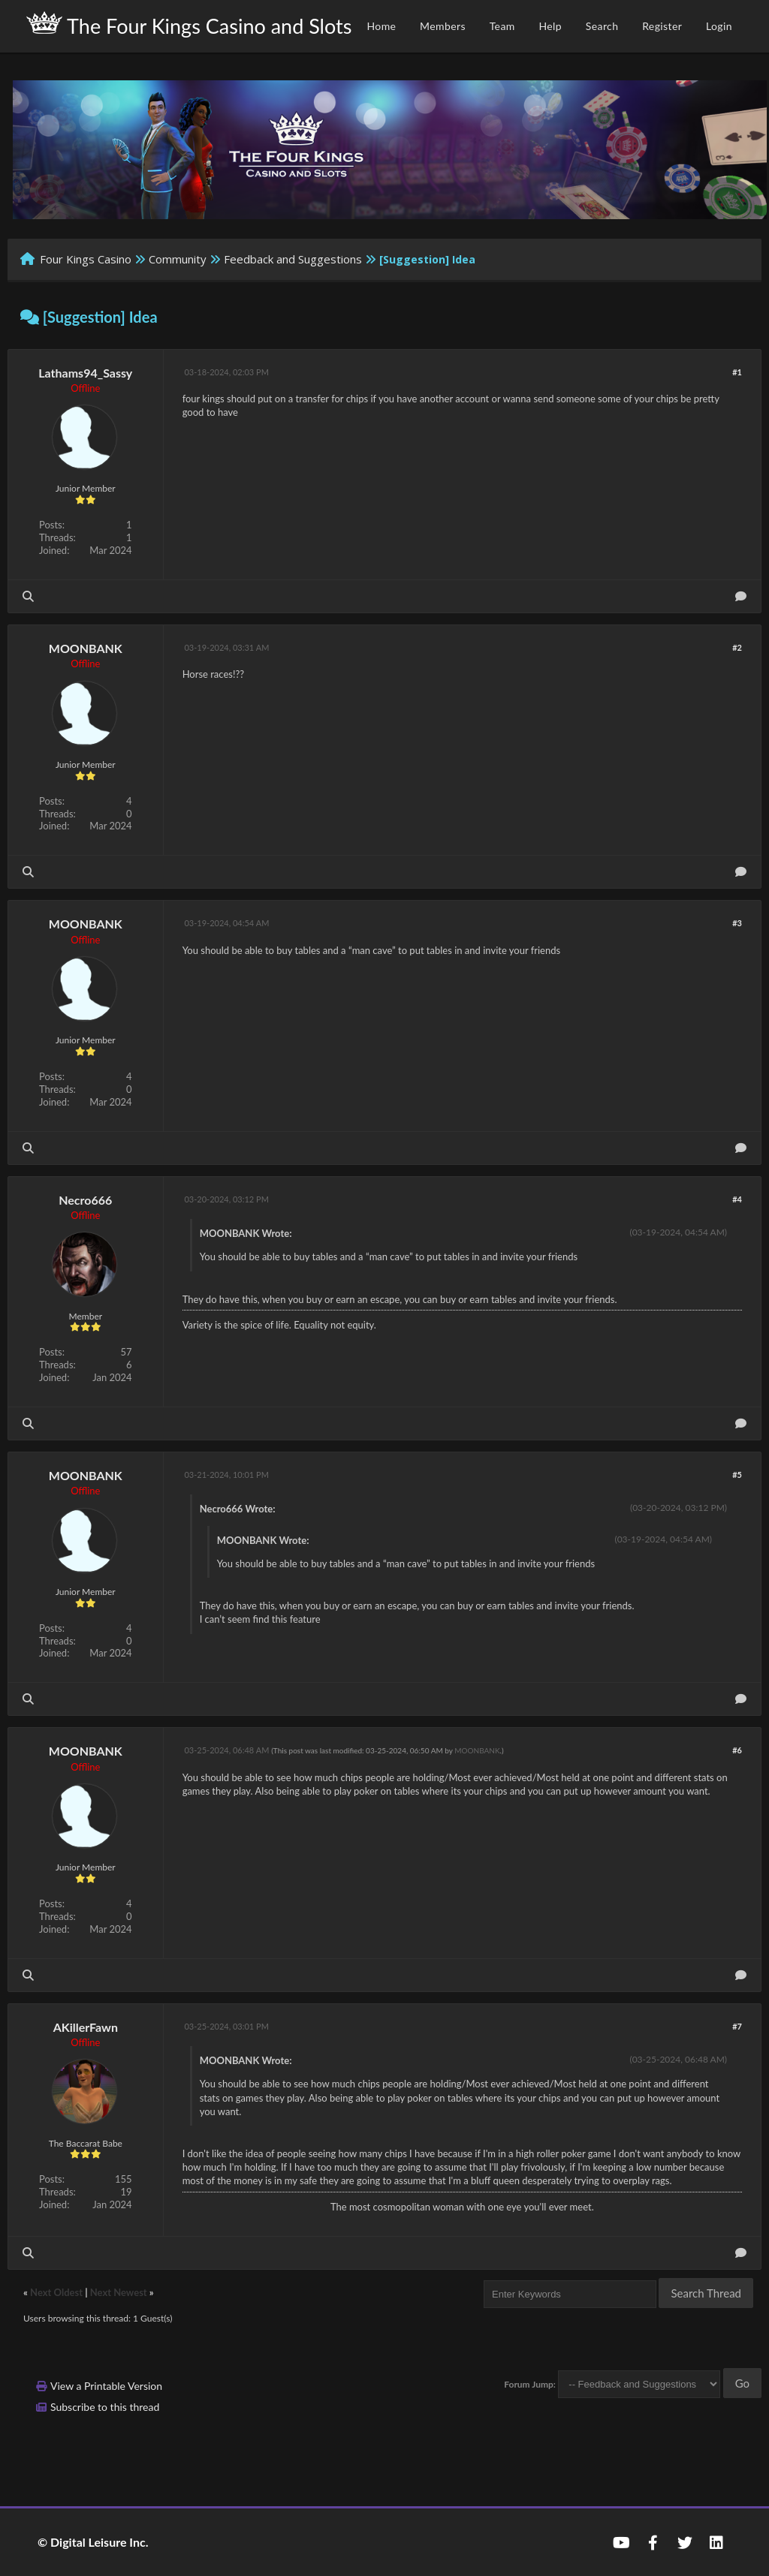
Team (502, 26)
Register (662, 26)
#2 (737, 647)
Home (381, 26)
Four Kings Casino (85, 258)
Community (178, 258)
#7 (737, 2026)
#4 (737, 1199)
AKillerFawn (85, 2027)
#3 (737, 923)
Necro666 (85, 1200)
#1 (737, 372)
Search (602, 26)
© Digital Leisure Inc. (93, 2542)
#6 (737, 1750)
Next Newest (118, 2292)
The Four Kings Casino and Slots (188, 24)
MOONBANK (85, 648)
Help (550, 26)
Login (719, 26)
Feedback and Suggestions (293, 258)
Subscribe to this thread (104, 2406)
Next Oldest (56, 2292)
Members (443, 26)
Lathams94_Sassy (85, 373)
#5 (737, 1474)
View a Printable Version (106, 2385)
